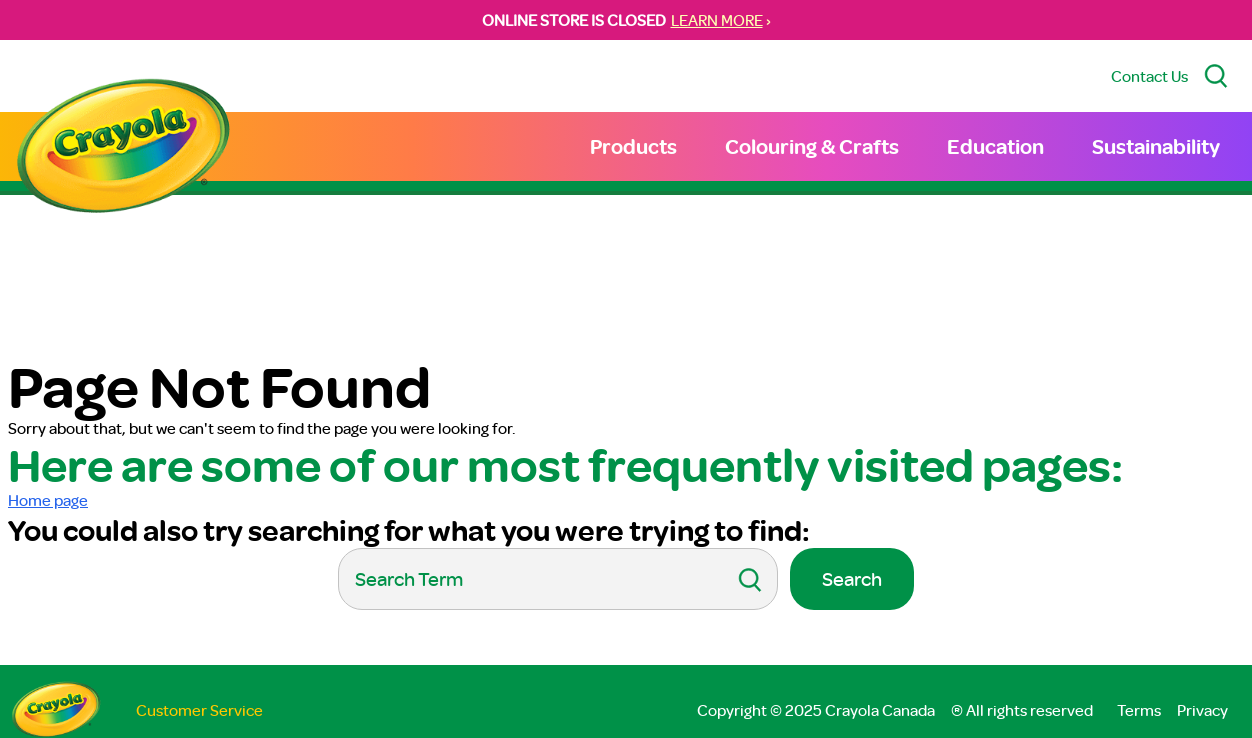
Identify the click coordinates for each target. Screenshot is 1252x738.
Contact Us (1149, 76)
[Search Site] (1216, 76)
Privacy (1202, 710)
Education (995, 146)
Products (633, 146)
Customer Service (199, 710)
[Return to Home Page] (123, 148)
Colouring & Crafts (812, 146)
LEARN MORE (717, 20)
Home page (48, 500)
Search (852, 578)
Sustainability (1156, 146)
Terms (1139, 710)
